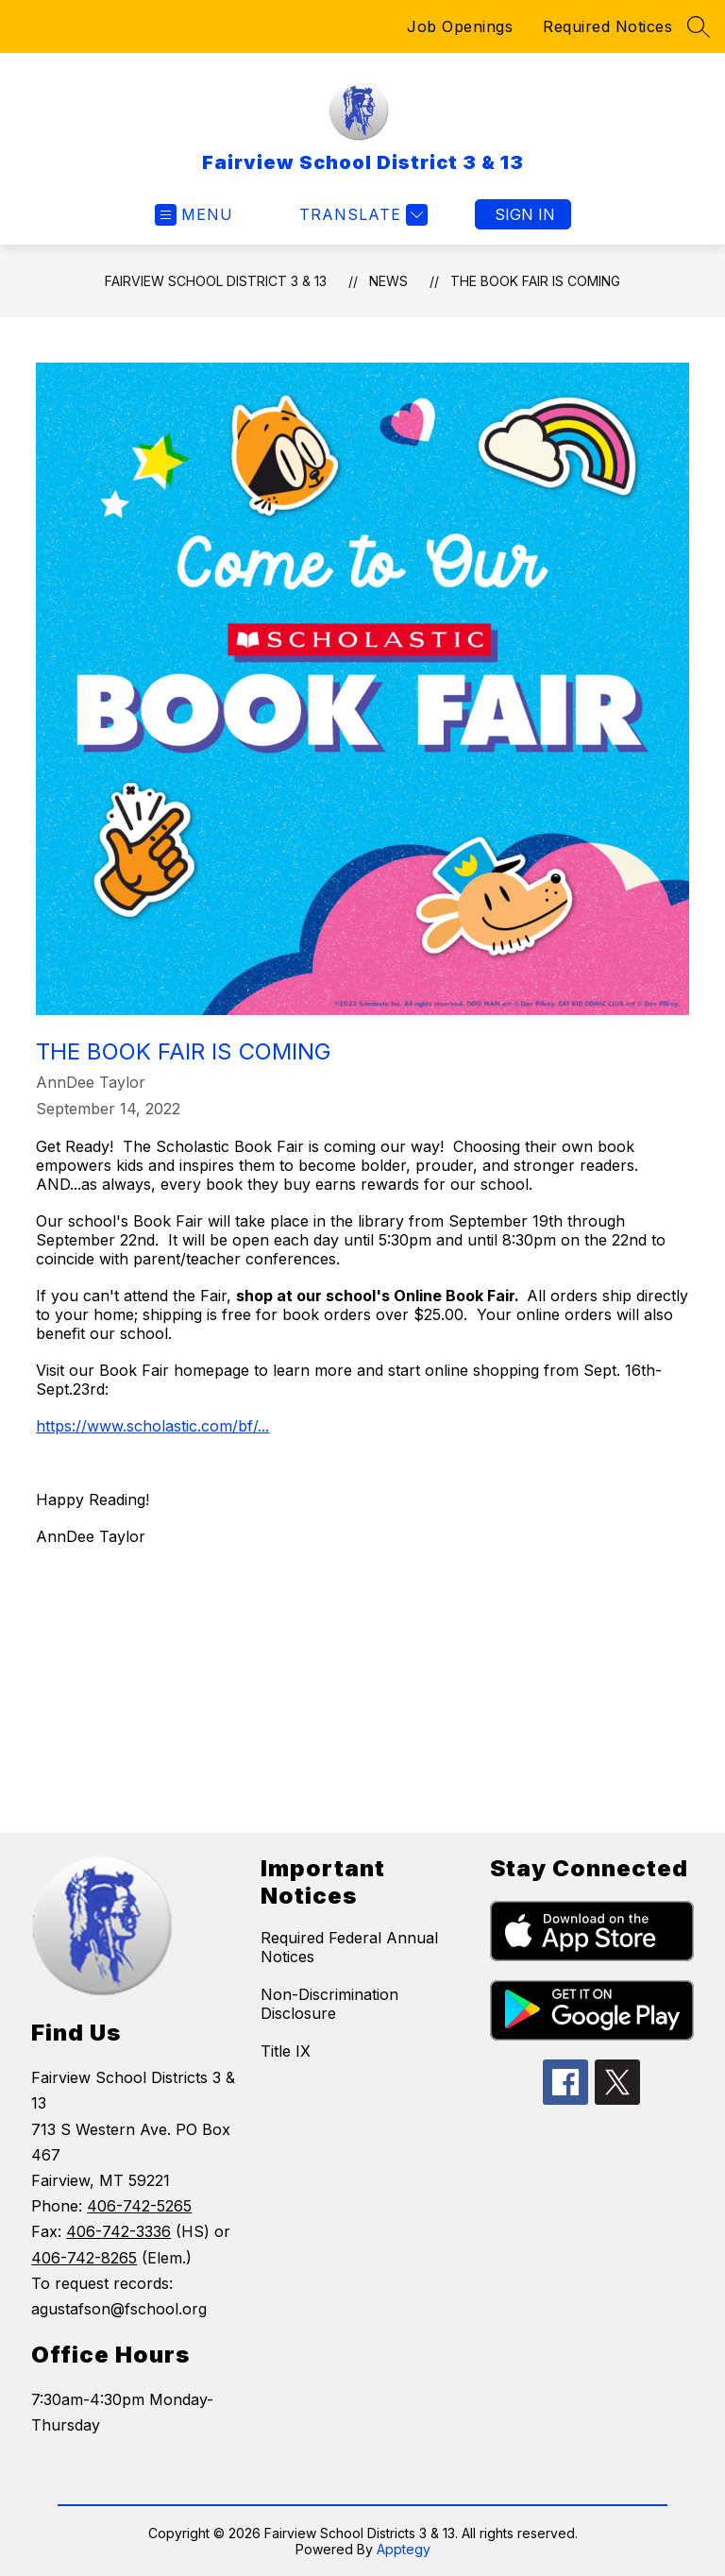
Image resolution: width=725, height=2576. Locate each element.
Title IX (286, 2051)
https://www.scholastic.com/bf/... (152, 1425)
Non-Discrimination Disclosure (329, 2004)
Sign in (525, 214)
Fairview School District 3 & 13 (216, 281)
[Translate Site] (361, 215)
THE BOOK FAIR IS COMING (535, 281)
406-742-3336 (118, 2231)
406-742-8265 (84, 2257)
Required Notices (607, 26)
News (388, 281)
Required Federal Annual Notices (349, 1947)
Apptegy (403, 2549)
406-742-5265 (139, 2205)
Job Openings (460, 26)
